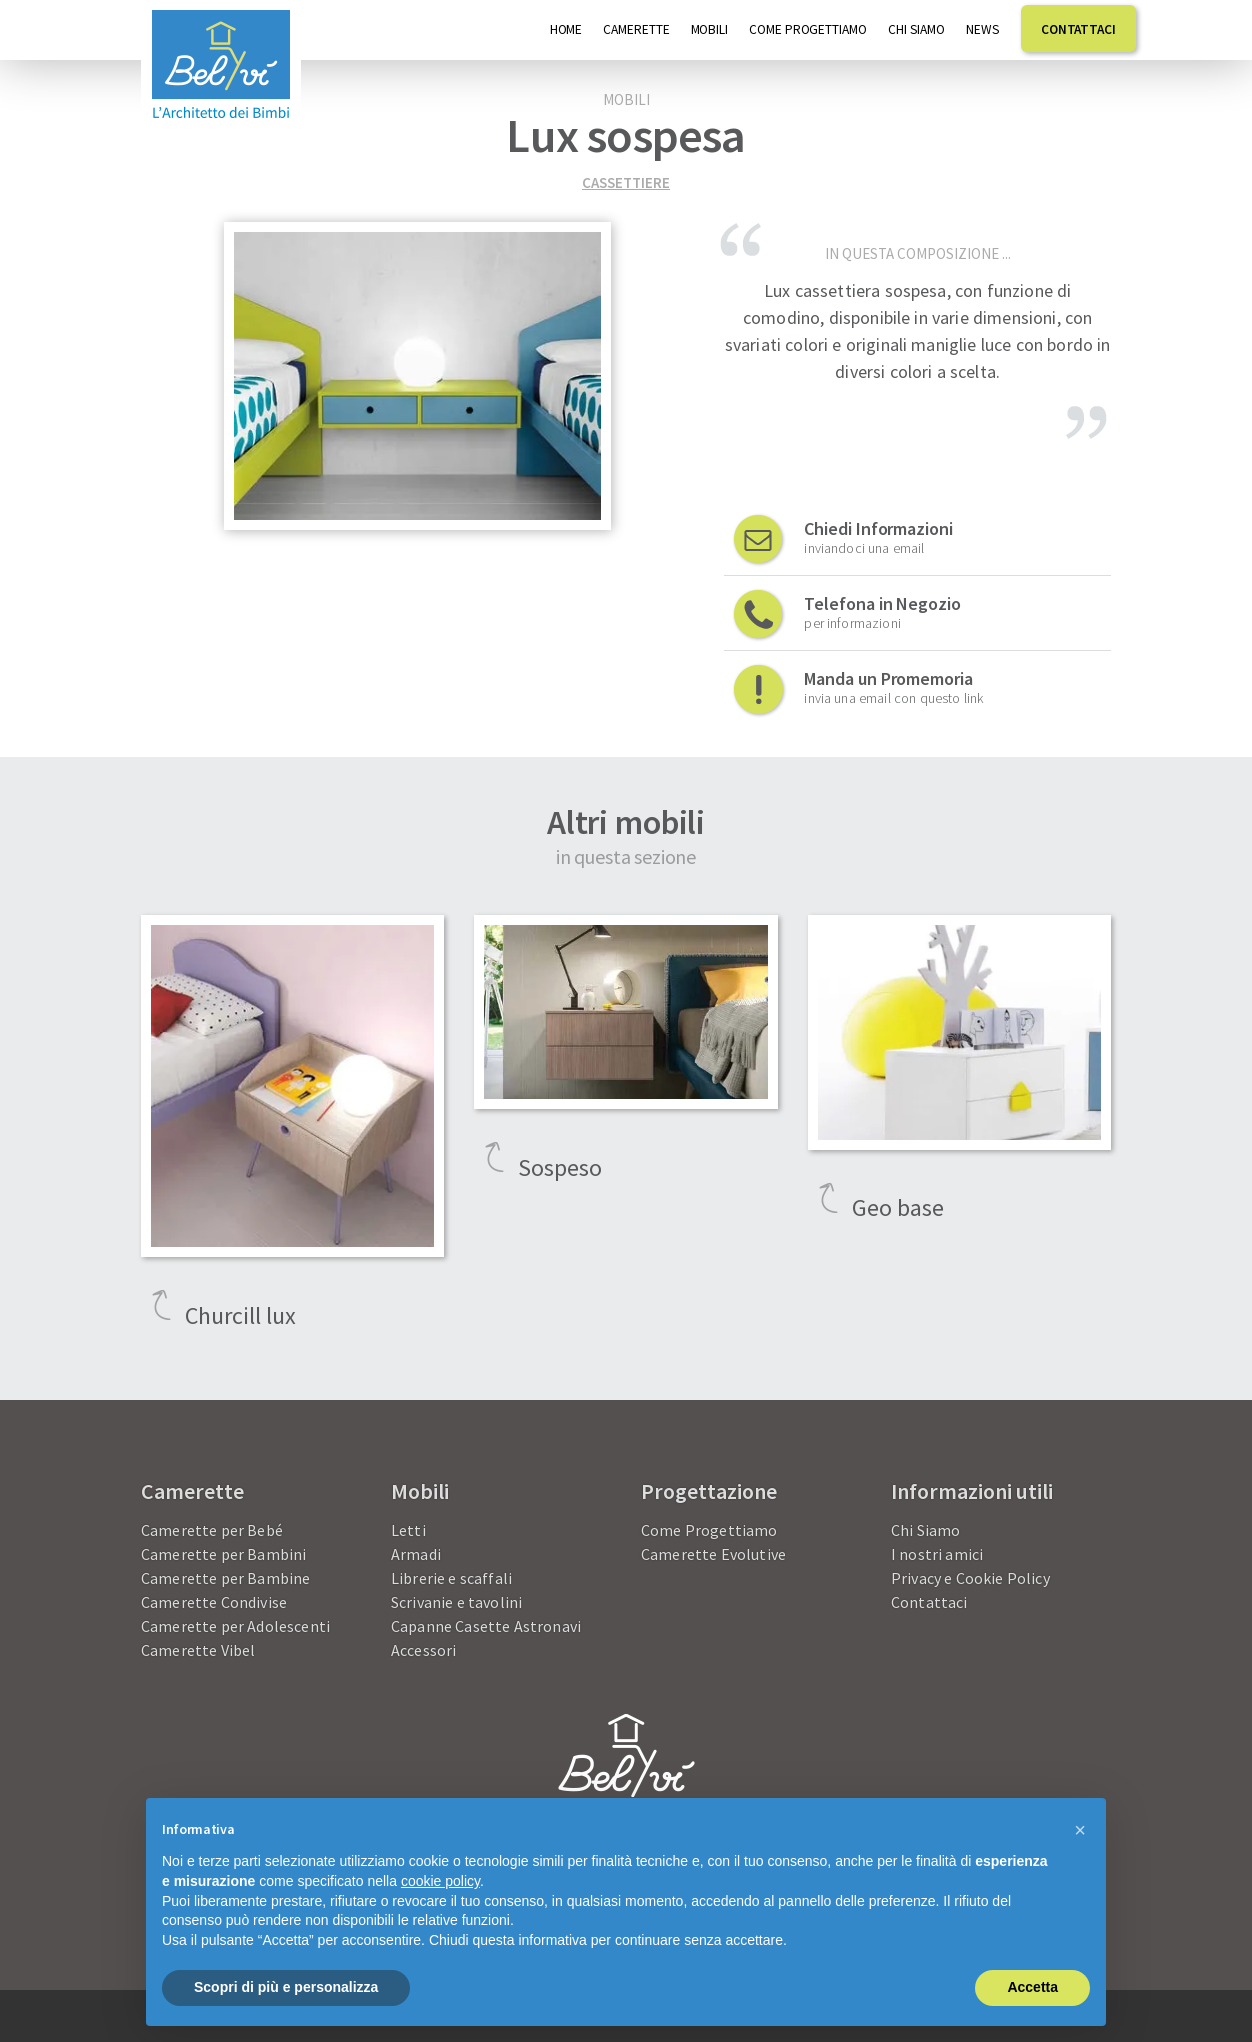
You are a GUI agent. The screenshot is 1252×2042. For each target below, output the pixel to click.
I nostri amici (937, 1554)
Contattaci (1078, 29)
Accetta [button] (1032, 1987)
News (983, 29)
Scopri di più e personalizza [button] (286, 1987)
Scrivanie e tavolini (456, 1602)
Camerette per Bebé (212, 1530)
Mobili (710, 29)
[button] (1080, 1830)
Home (566, 29)
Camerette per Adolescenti (235, 1626)
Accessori (423, 1650)
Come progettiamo (808, 29)
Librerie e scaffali (451, 1578)
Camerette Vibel (198, 1650)
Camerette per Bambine (225, 1578)
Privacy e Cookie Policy (970, 1578)
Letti (408, 1530)
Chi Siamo (916, 29)
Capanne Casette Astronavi (486, 1626)
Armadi (416, 1554)
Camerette (636, 29)
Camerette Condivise (214, 1602)
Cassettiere (626, 182)
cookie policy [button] (440, 1881)
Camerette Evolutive (713, 1554)
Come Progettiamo (709, 1530)
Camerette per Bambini (223, 1554)
